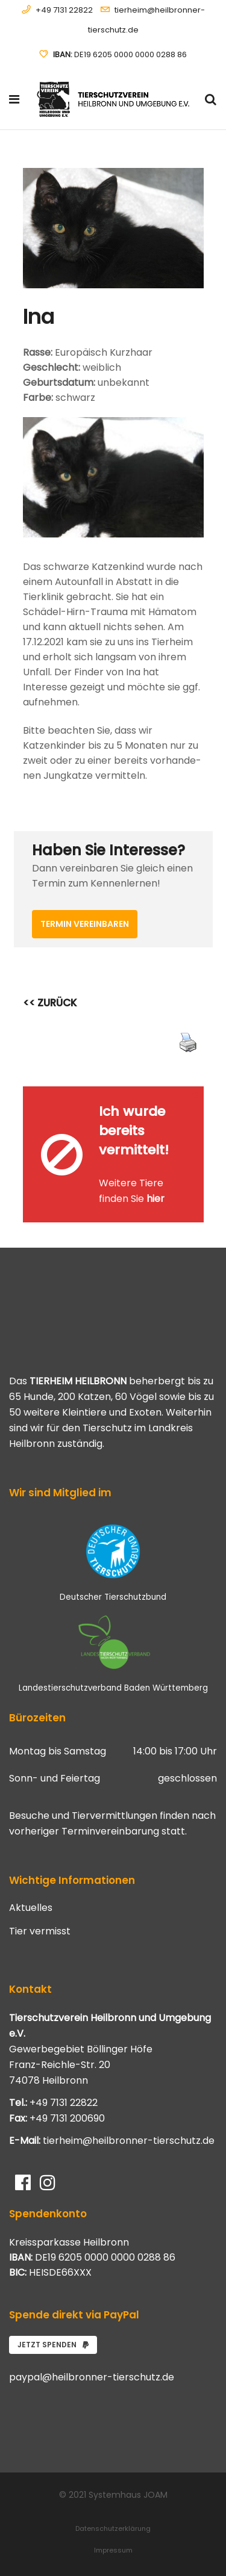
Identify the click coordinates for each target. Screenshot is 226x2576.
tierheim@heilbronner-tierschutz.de (129, 2140)
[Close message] (195, 1095)
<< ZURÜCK (50, 1002)
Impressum (113, 2550)
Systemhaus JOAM (128, 2495)
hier (155, 1199)
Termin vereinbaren (84, 924)
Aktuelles (30, 1908)
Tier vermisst (40, 1931)
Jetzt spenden (53, 2344)
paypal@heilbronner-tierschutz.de (91, 2377)
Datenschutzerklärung (113, 2528)
